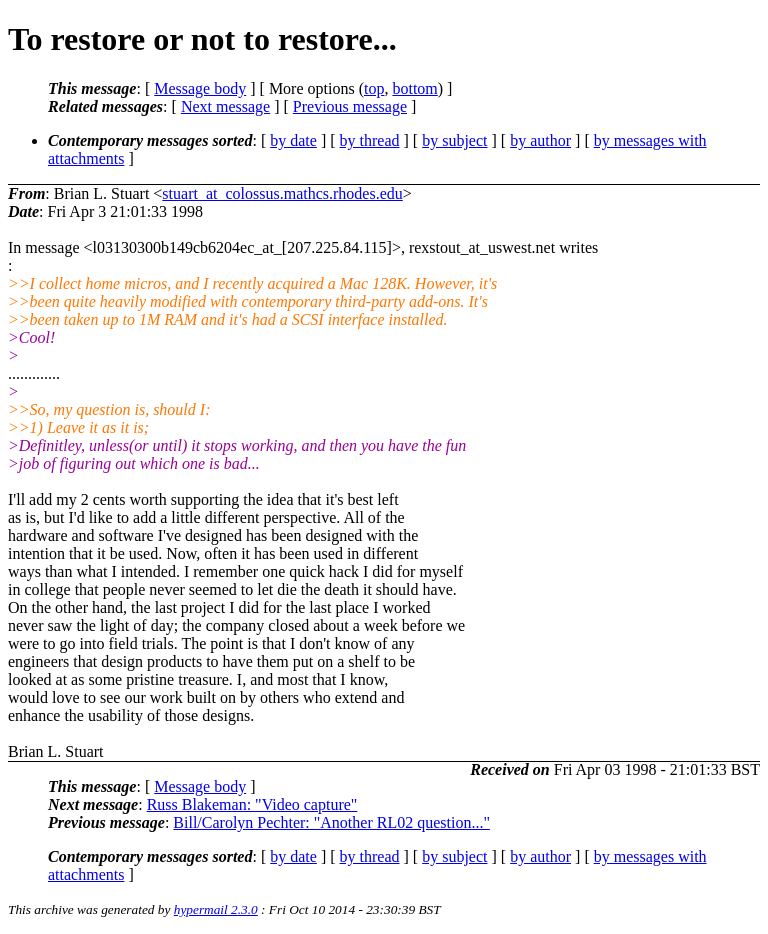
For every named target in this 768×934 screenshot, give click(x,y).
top (374, 88)
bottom (414, 88)
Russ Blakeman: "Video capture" (252, 804)
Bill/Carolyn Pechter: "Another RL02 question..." (331, 822)
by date (293, 140)
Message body (200, 88)
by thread (370, 140)
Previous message (350, 106)
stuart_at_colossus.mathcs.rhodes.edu (282, 193)
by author (540, 140)
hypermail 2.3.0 (216, 909)
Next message (225, 106)
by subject (454, 140)
